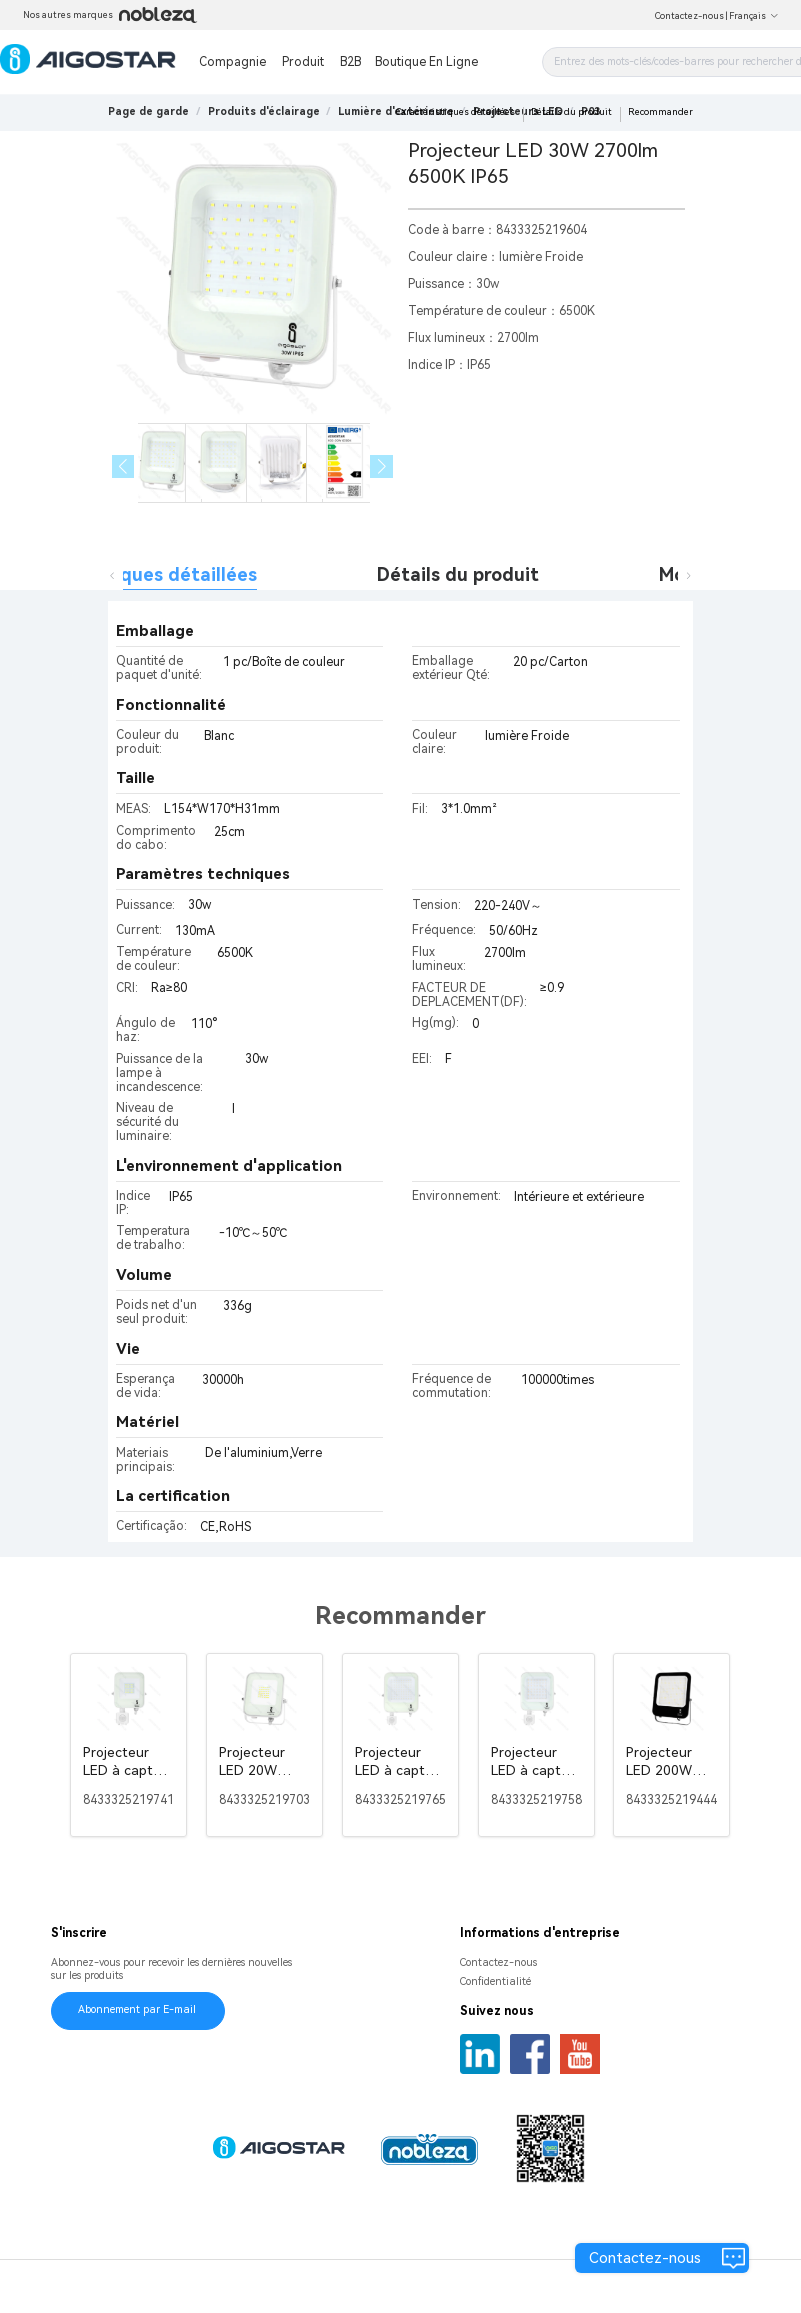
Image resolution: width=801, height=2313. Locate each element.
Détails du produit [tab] (458, 574)
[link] (264, 111)
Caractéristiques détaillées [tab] (135, 574)
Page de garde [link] (148, 111)
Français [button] (754, 16)
